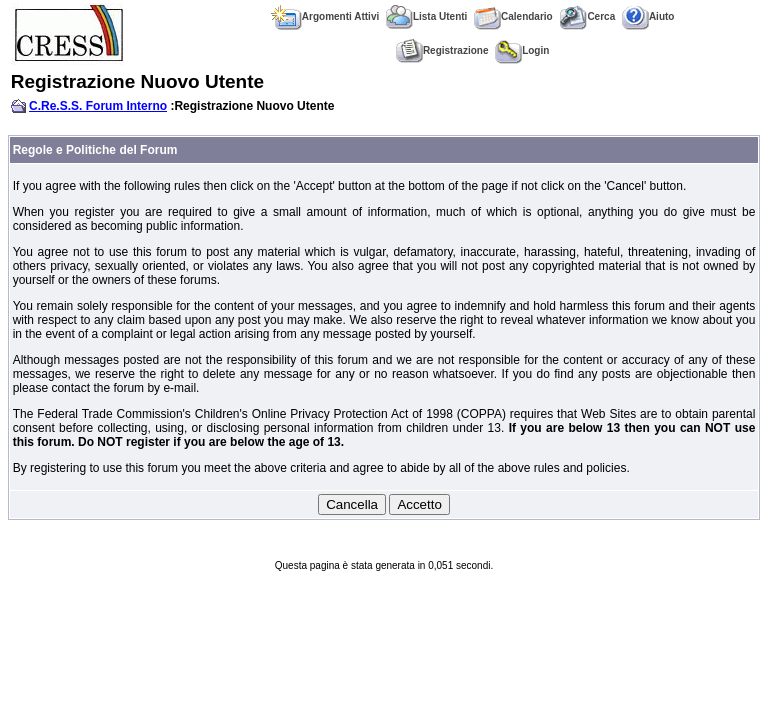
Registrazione (442, 50)
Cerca (587, 16)
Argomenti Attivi (325, 16)
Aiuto (648, 16)
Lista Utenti (426, 16)
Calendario (513, 16)
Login (522, 50)
